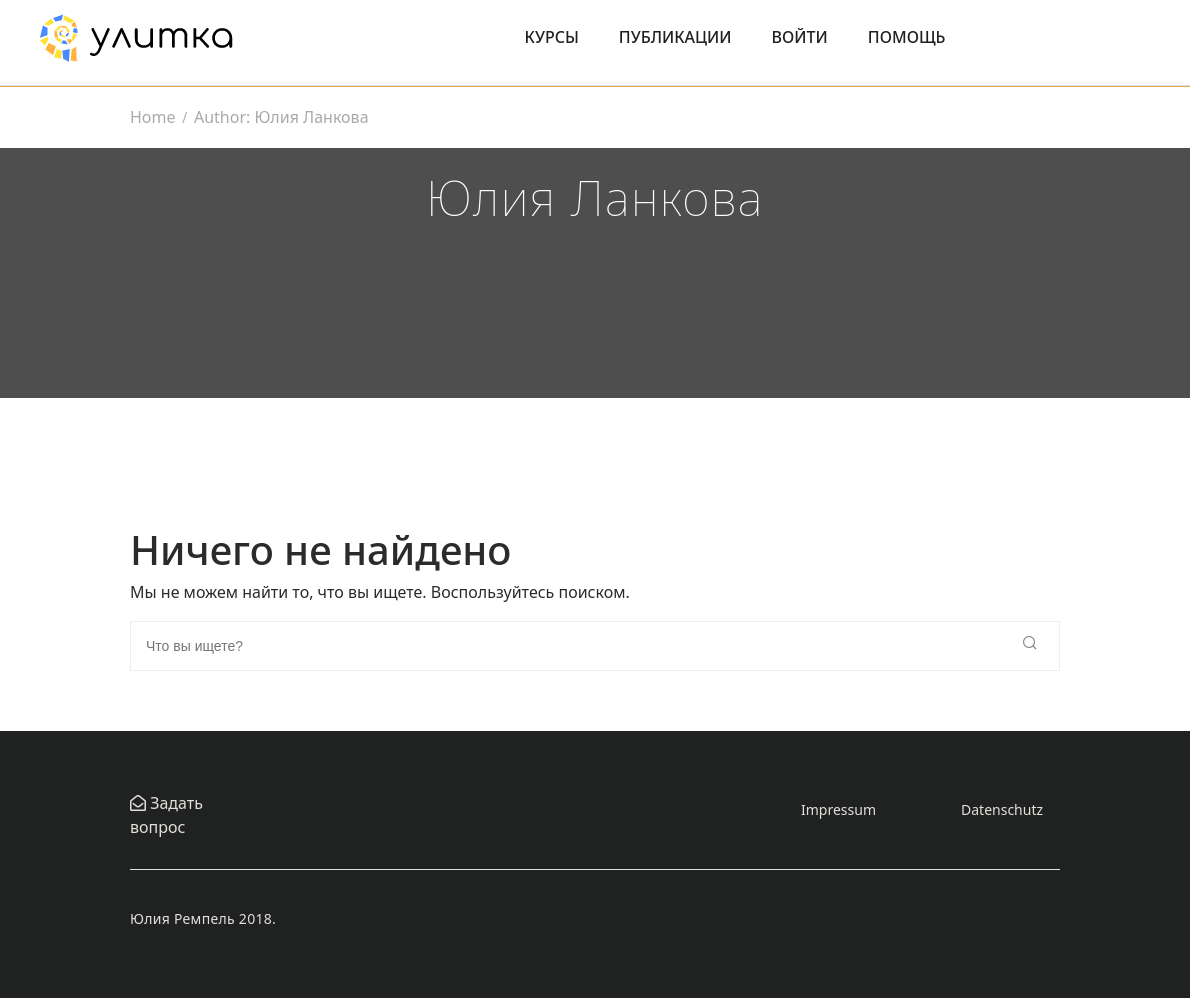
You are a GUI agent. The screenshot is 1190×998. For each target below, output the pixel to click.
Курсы (552, 37)
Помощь (907, 37)
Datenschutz (1002, 809)
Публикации (675, 37)
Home (153, 117)
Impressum (838, 809)
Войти (800, 37)
